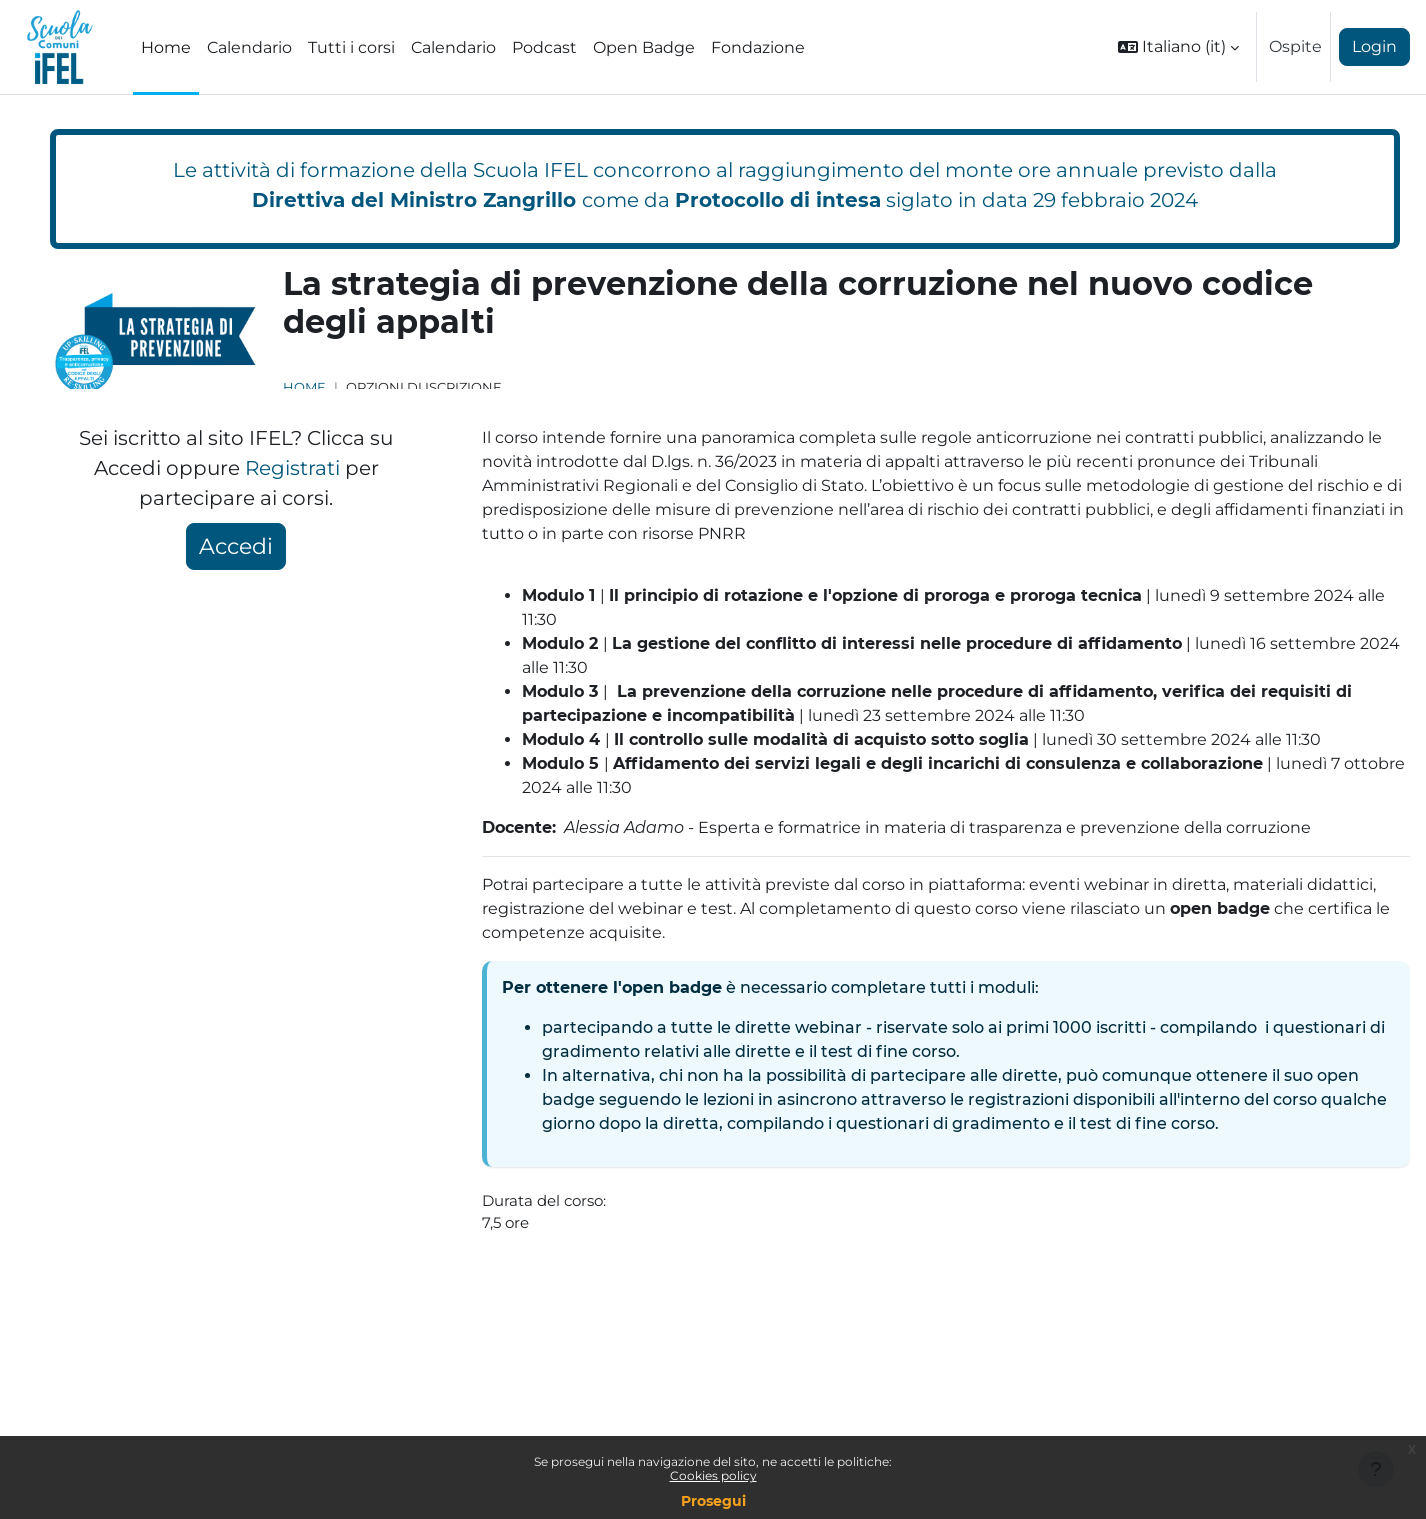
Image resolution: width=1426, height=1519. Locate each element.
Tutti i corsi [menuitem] (351, 47)
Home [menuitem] (166, 47)
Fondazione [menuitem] (758, 47)
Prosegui (713, 1501)
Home (304, 387)
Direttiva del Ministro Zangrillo (414, 200)
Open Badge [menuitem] (644, 47)
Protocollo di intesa (778, 200)
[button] (1178, 47)
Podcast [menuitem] (544, 47)
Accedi (236, 546)
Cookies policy (713, 1475)
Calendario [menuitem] (249, 47)
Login (1374, 46)
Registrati (292, 468)
